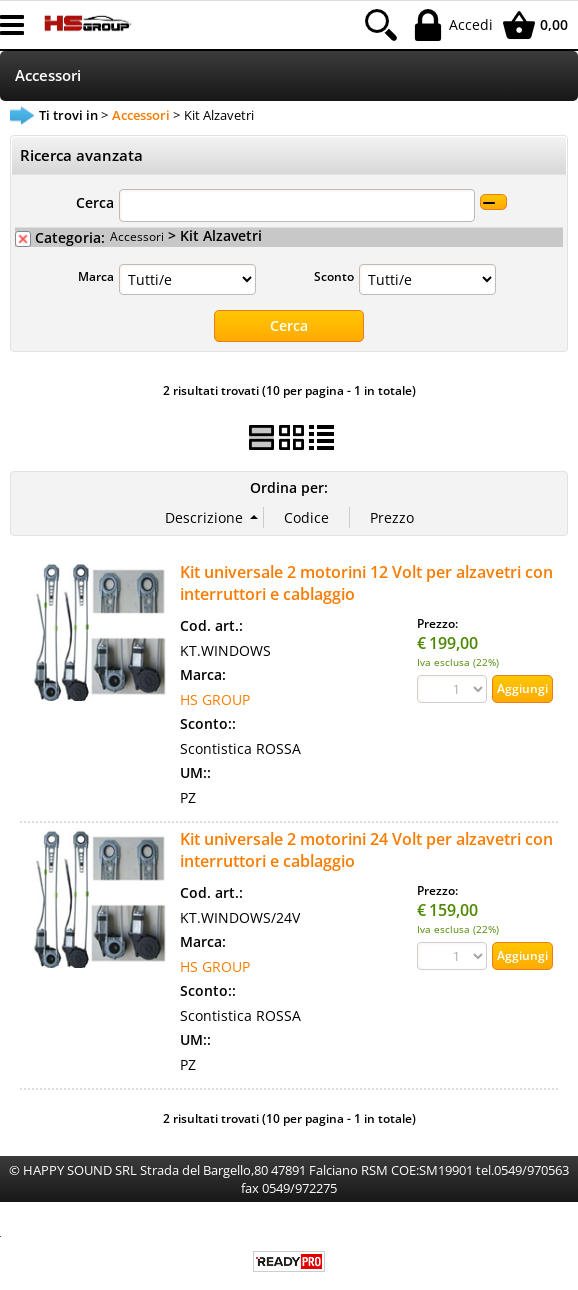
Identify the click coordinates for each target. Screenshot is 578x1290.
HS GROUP (215, 698)
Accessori (48, 75)
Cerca (95, 202)
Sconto (334, 276)
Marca (96, 276)
